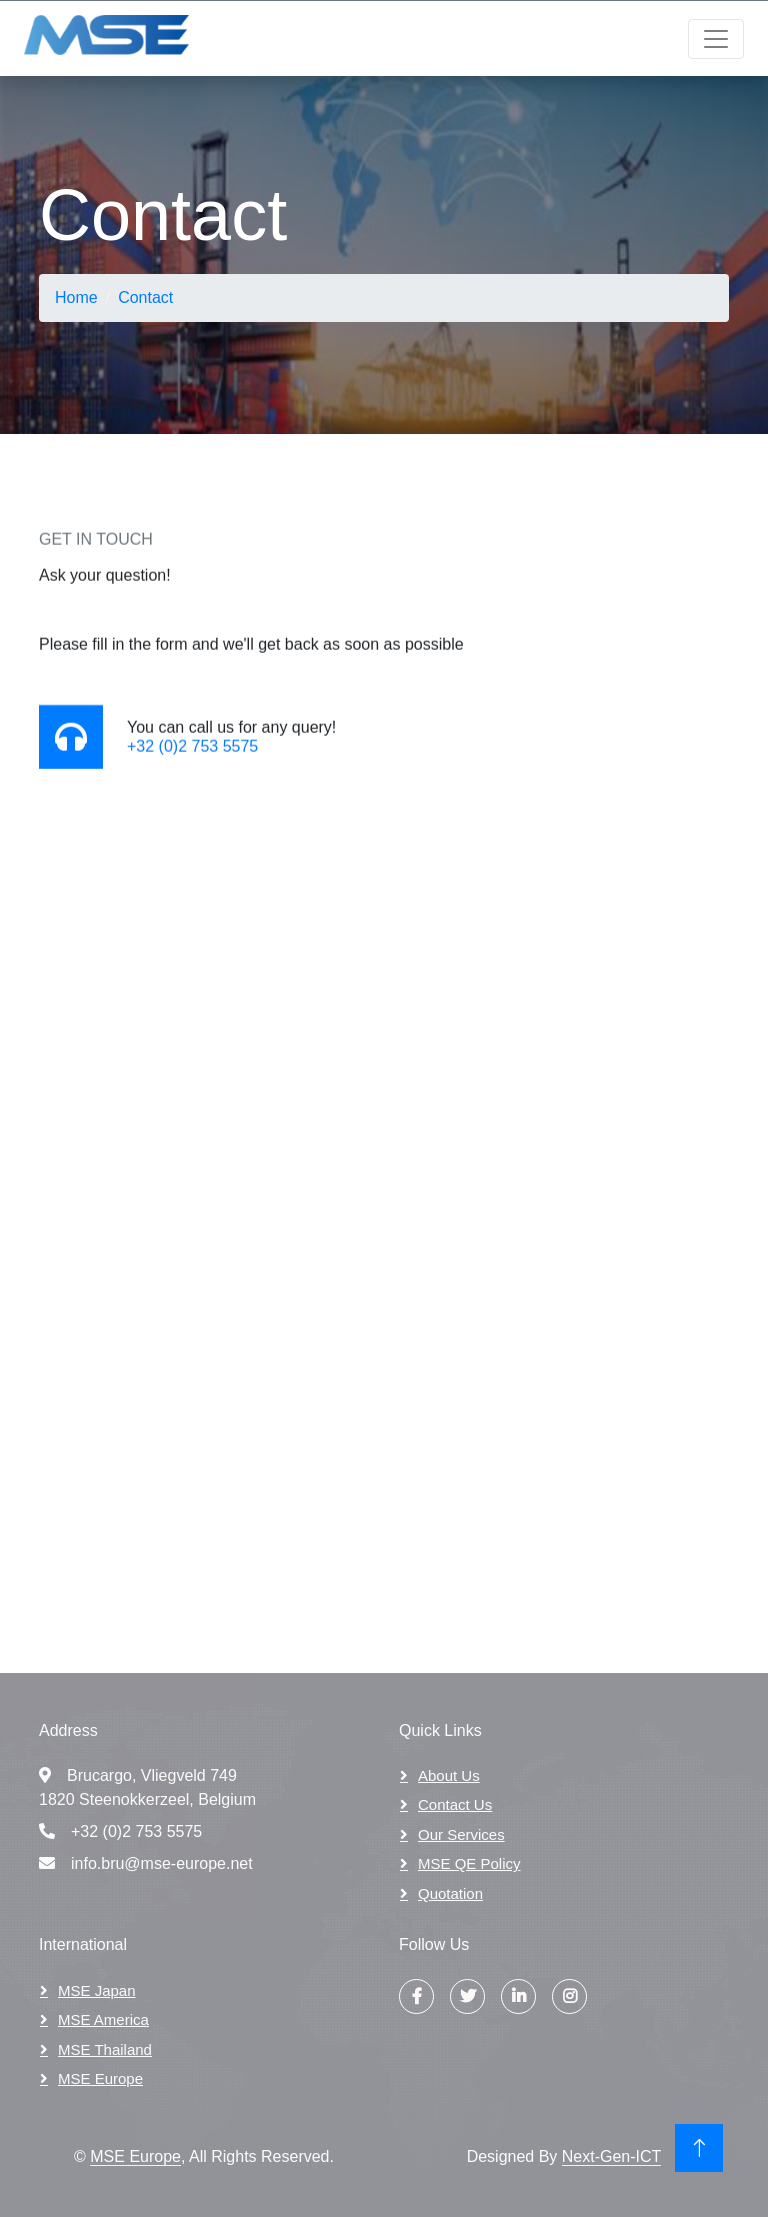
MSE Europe (100, 2078)
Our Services (461, 1834)
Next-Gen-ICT (612, 2156)
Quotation (450, 1893)
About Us (449, 1775)
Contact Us (455, 1804)
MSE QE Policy (469, 1863)
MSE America (103, 2019)
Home (76, 297)
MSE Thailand (105, 2049)
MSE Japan (97, 1990)
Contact (145, 297)
